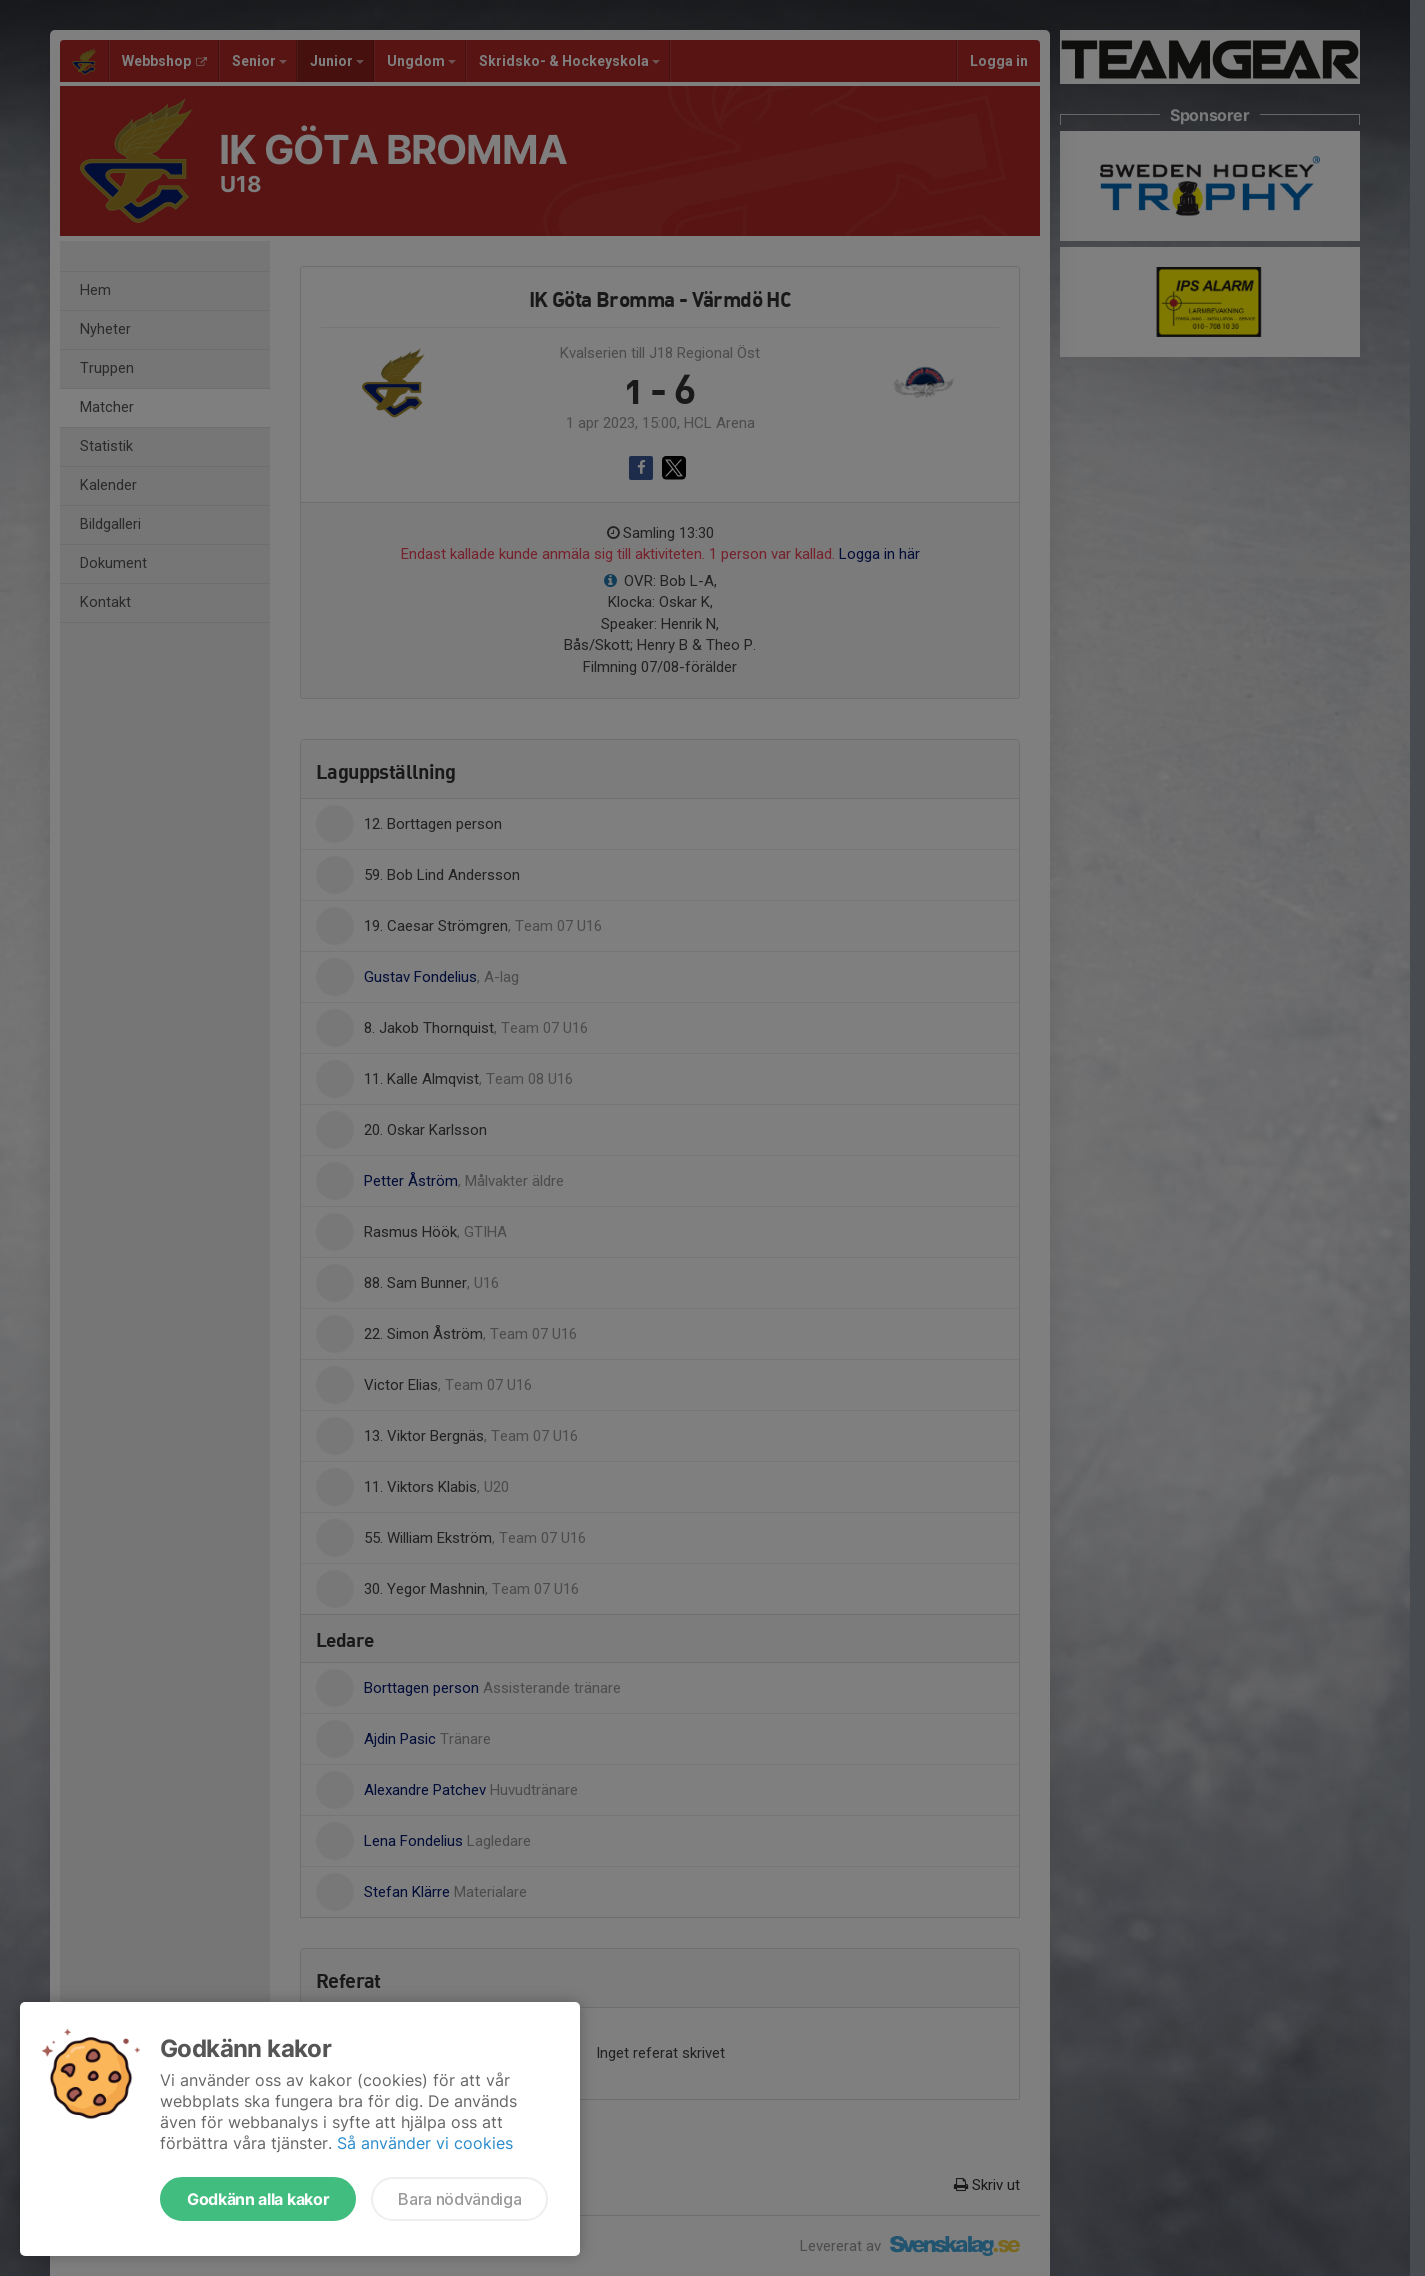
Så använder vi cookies (425, 2143)
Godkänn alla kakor (258, 2199)
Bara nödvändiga (459, 2199)
